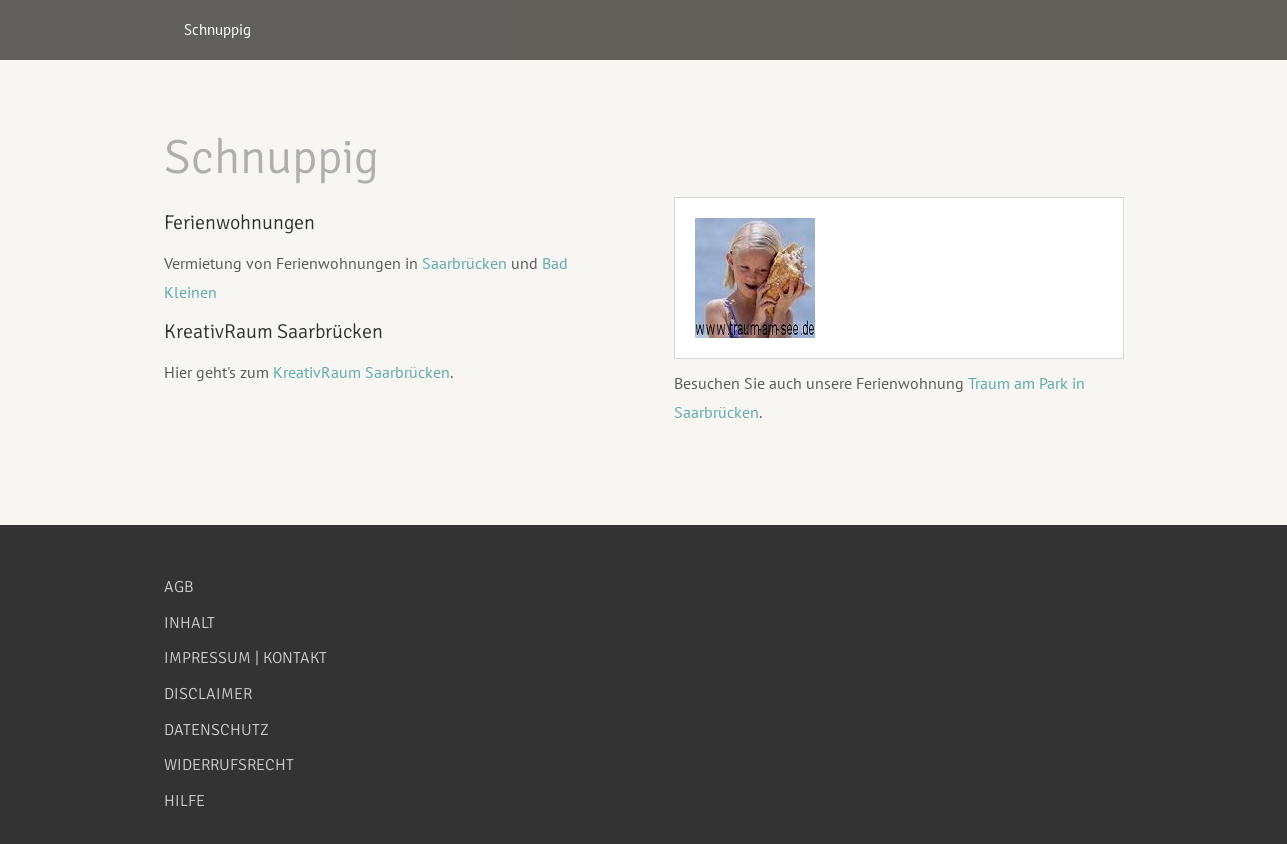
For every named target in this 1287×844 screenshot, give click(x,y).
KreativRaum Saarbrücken (361, 372)
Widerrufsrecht (229, 765)
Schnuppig (217, 29)
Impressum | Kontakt (245, 658)
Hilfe (184, 801)
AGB (179, 587)
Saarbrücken (466, 263)
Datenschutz (216, 730)
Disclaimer (208, 694)
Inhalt (189, 623)
